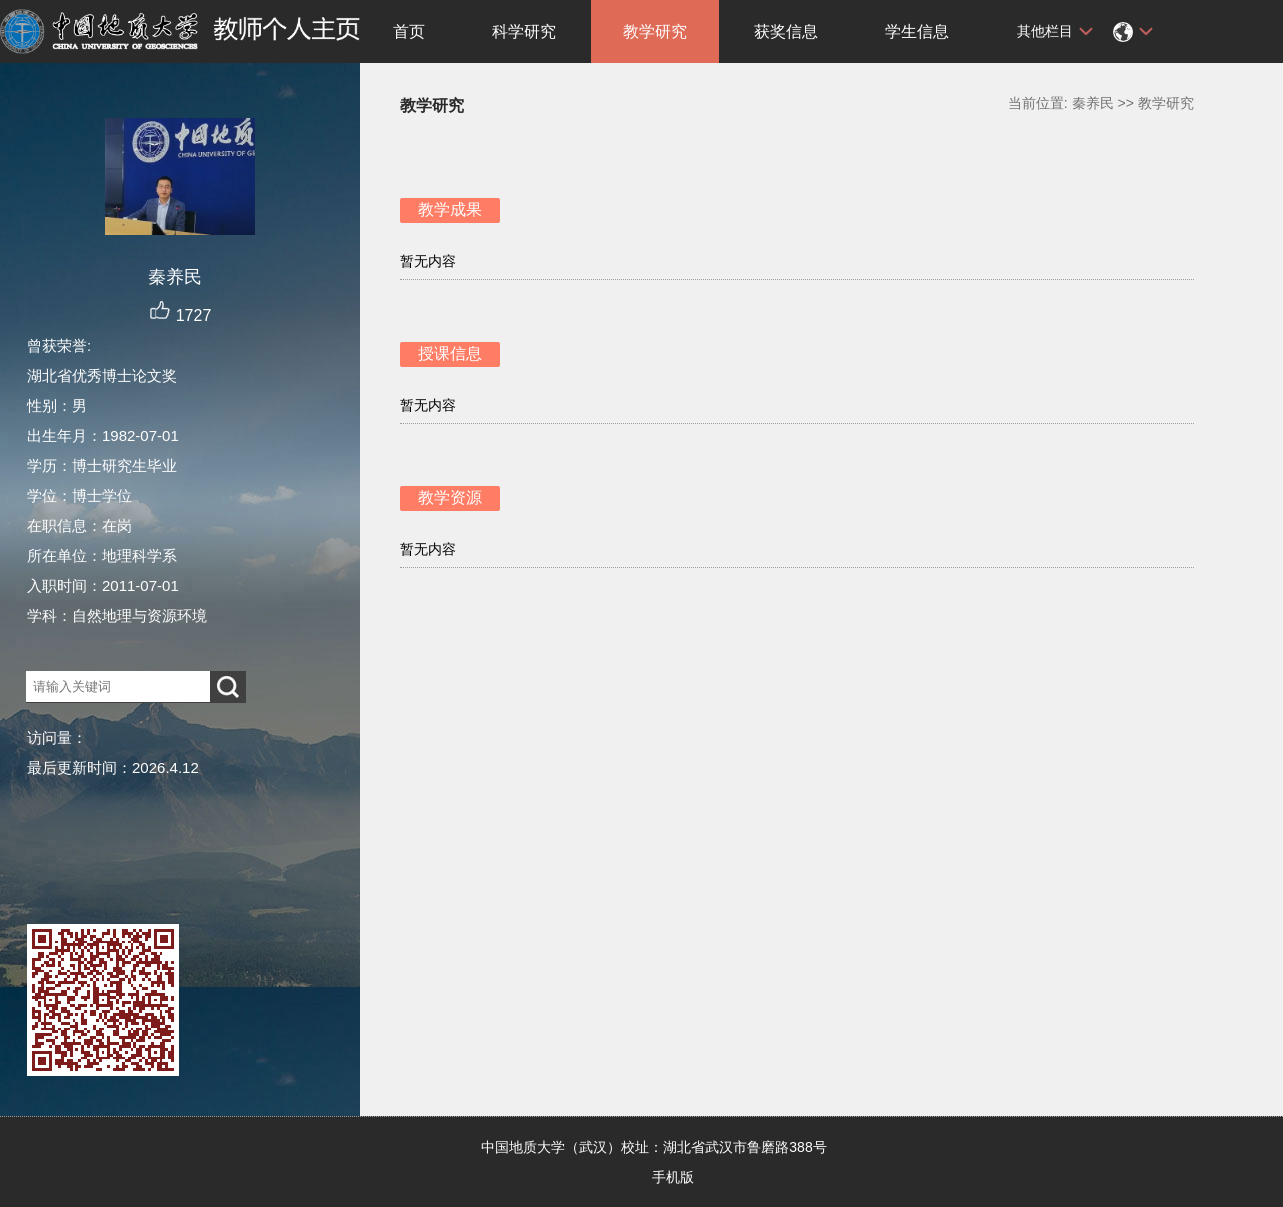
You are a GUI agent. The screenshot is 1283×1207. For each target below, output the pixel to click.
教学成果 (450, 209)
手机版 (673, 1177)
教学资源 (450, 497)
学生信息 (917, 31)
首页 (409, 31)
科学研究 (524, 31)
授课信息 (450, 353)
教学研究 (655, 31)
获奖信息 (786, 31)
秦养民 (1093, 103)
